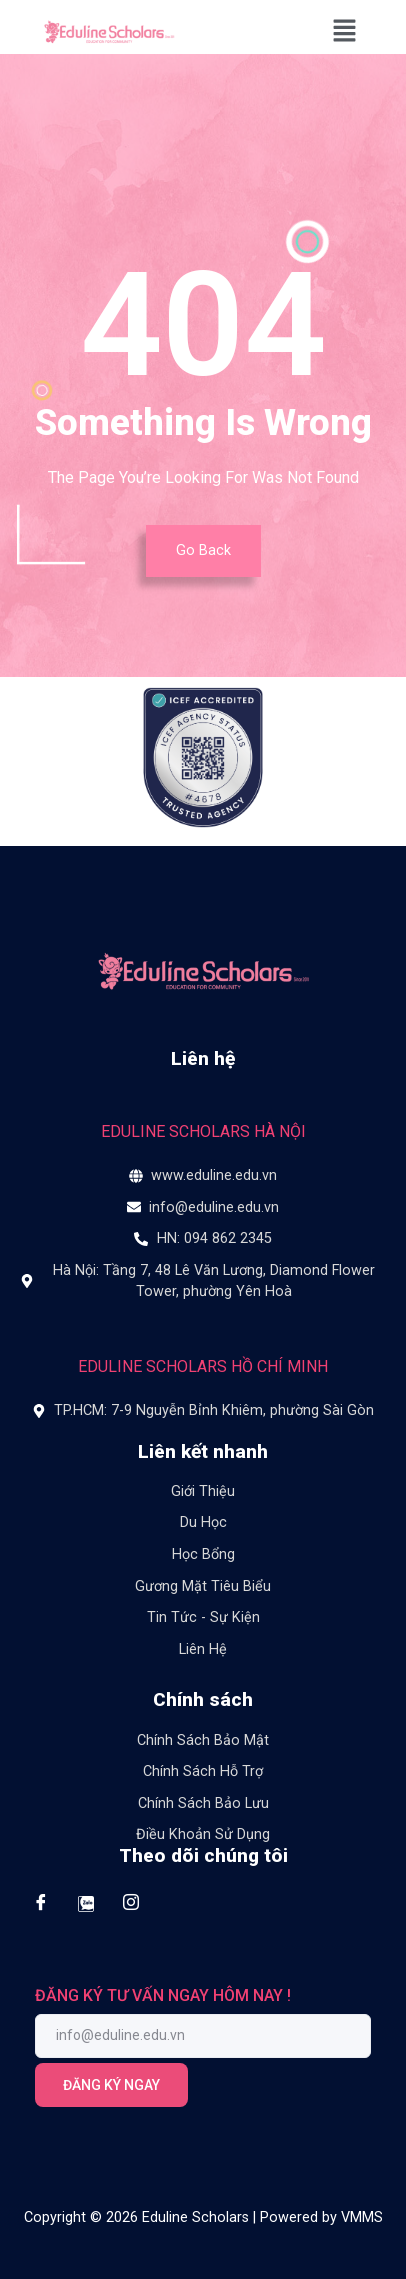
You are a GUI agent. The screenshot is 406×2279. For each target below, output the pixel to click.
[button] (345, 32)
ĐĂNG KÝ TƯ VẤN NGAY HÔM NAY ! (163, 1995)
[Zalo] (85, 1902)
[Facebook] (40, 1902)
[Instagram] (130, 1902)
